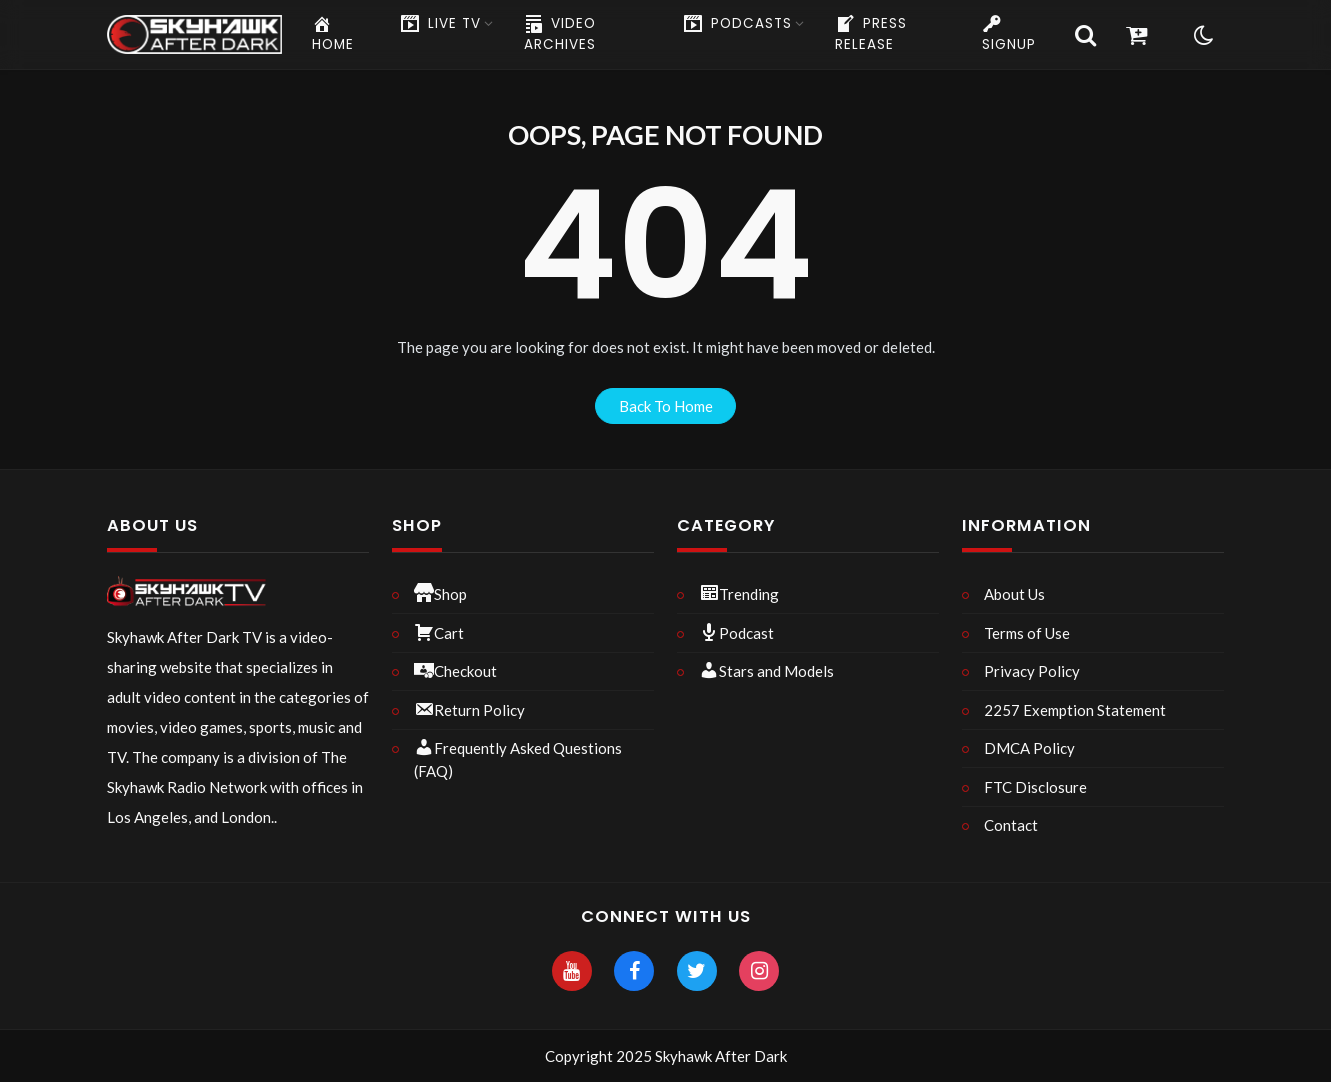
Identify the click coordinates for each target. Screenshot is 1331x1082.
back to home (666, 406)
